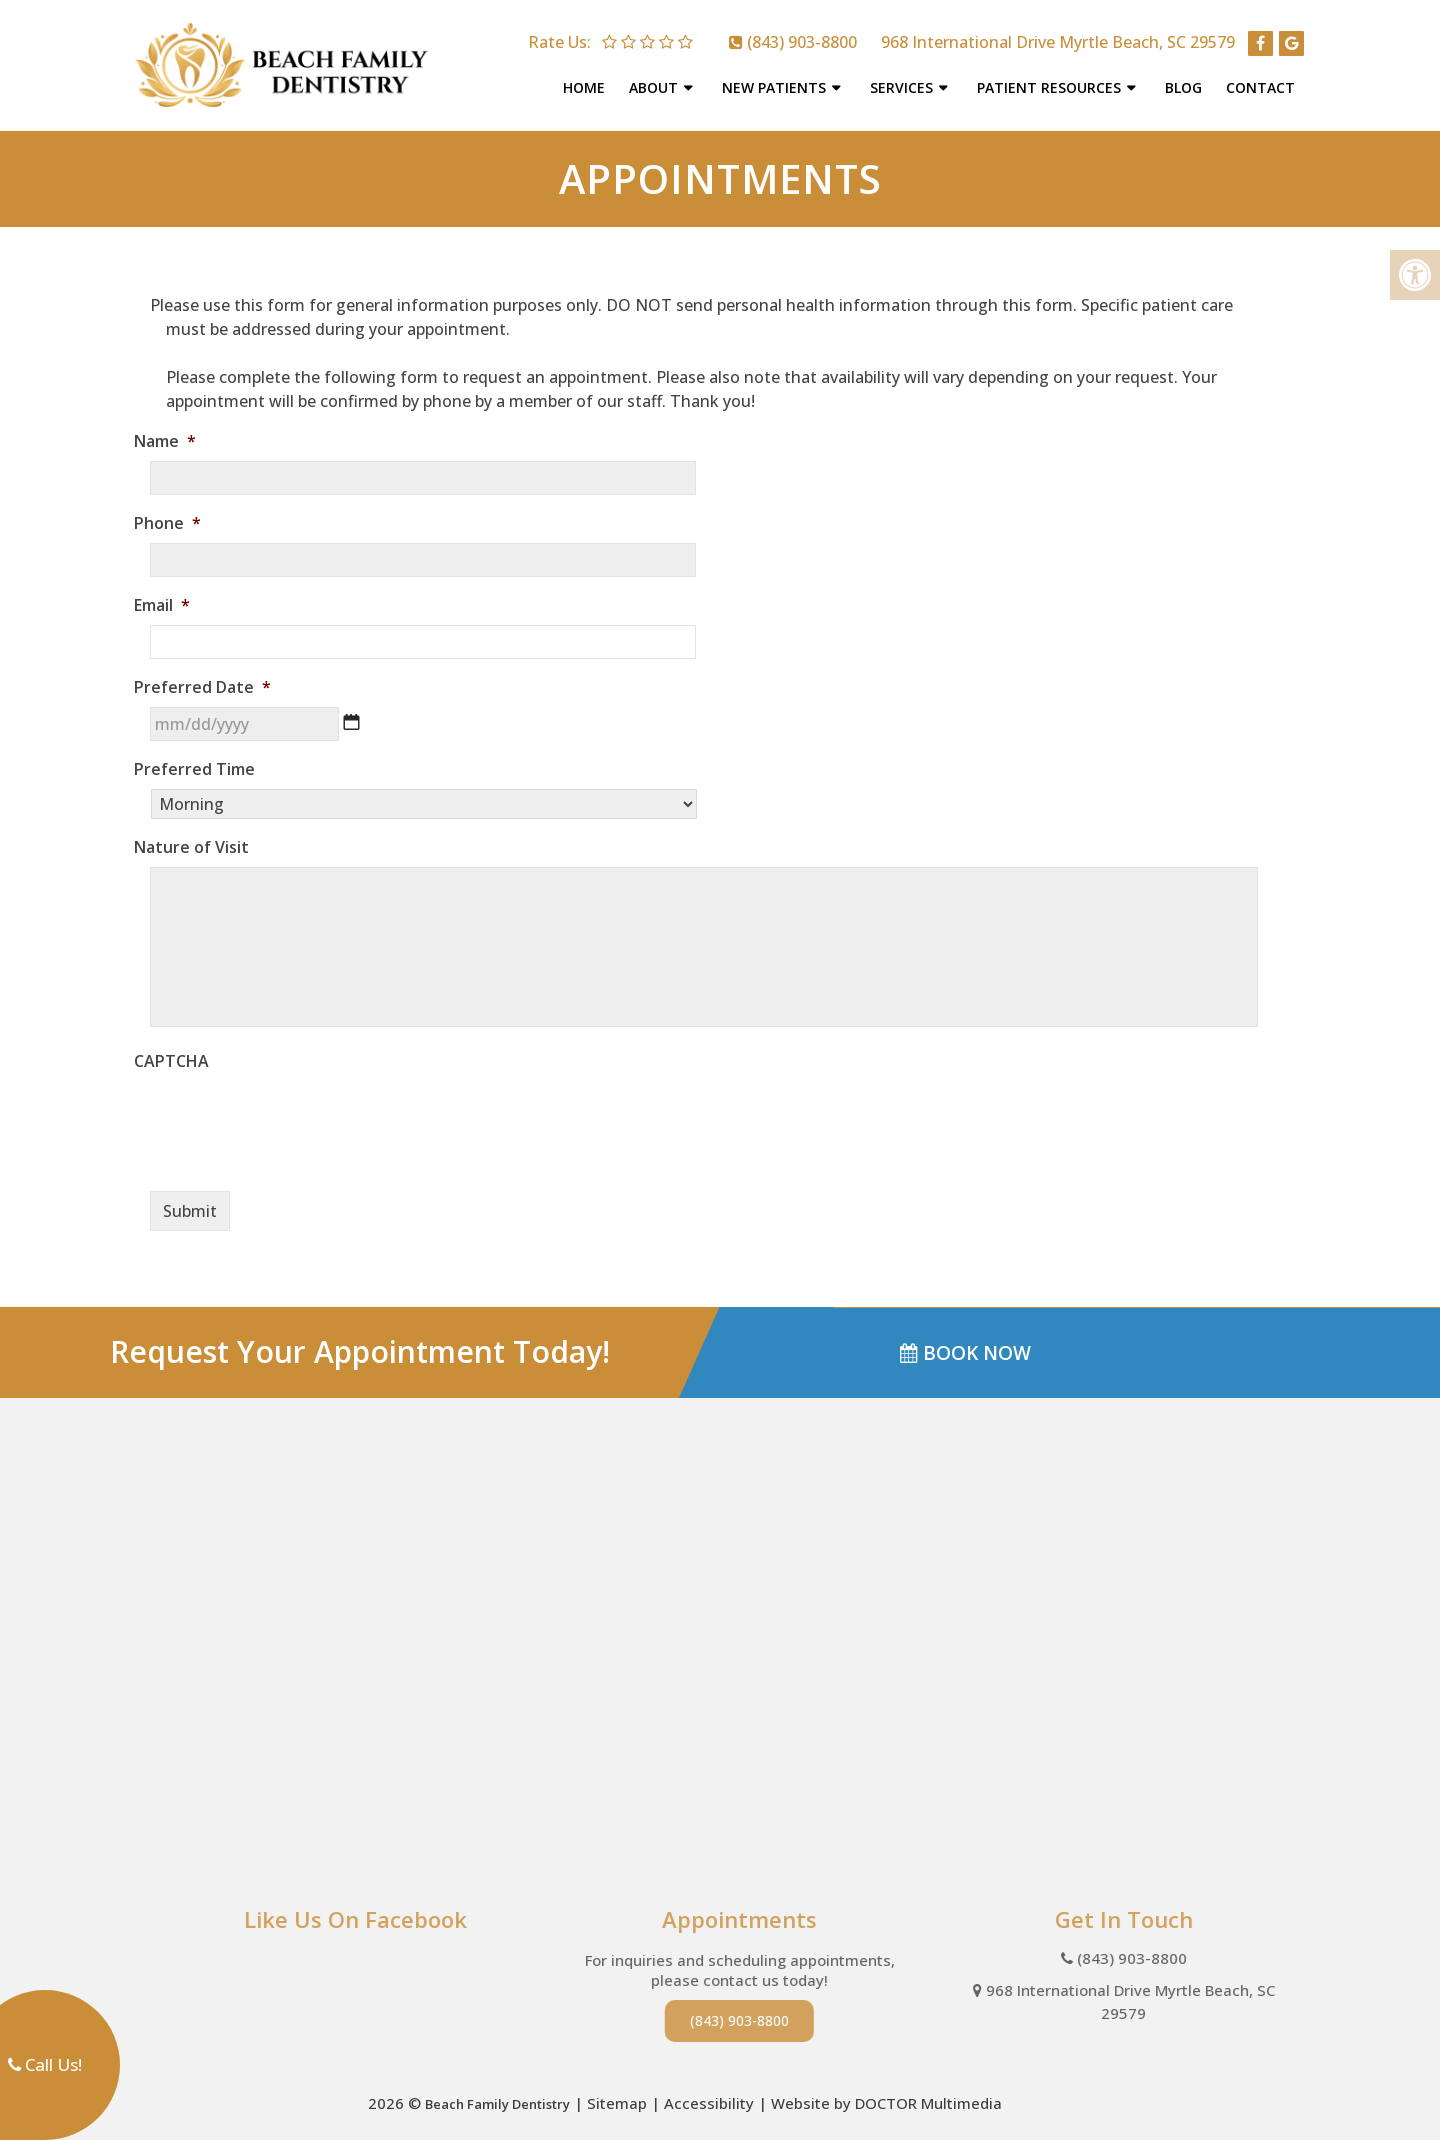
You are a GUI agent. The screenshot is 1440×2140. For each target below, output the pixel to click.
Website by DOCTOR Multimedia (886, 2092)
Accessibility (709, 2092)
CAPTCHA (179, 1050)
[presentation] (302, 1109)
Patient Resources (1052, 81)
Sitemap (617, 2092)
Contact (1263, 81)
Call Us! (45, 2064)
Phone (175, 512)
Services (904, 81)
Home (587, 81)
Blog (1186, 81)
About (656, 81)
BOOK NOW (965, 1341)
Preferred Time (202, 758)
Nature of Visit (199, 836)
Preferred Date (210, 676)
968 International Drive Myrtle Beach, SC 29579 (1058, 36)
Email (170, 594)
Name (173, 430)
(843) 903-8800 (802, 36)
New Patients (777, 81)
